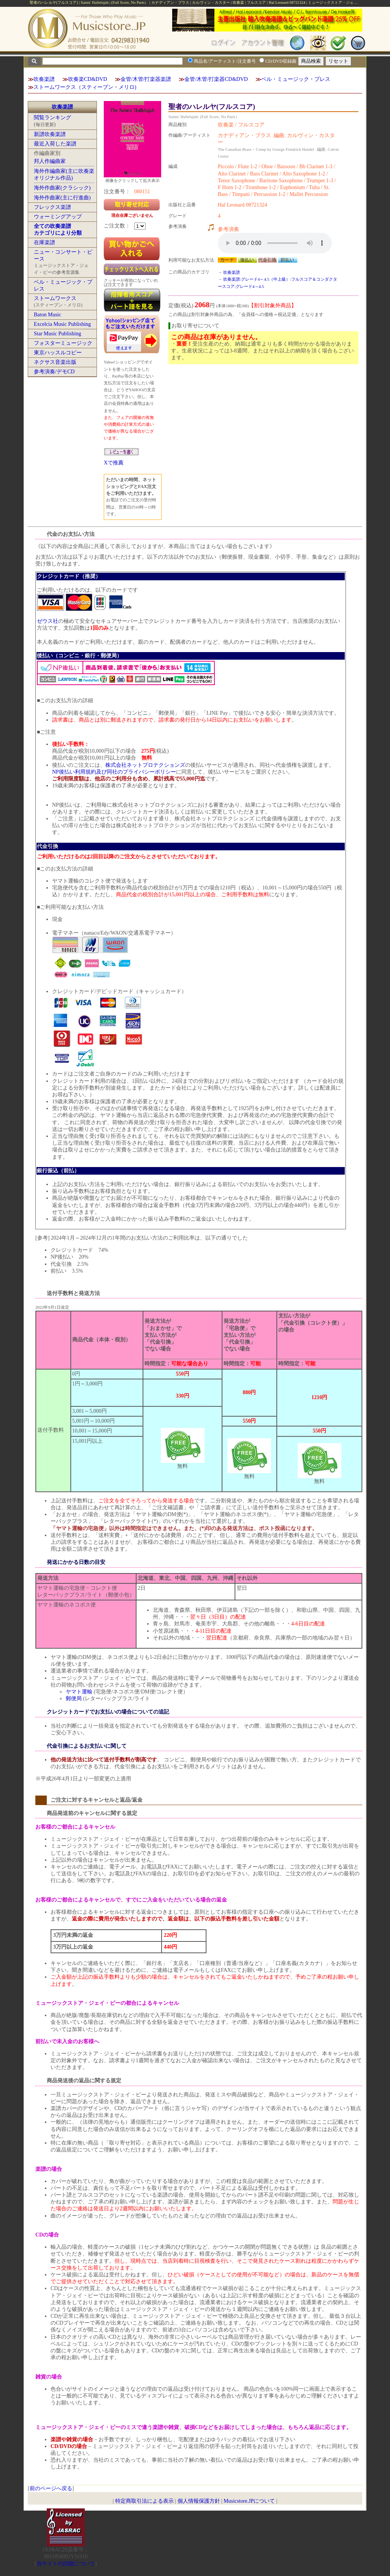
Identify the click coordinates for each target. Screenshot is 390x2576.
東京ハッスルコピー (58, 352)
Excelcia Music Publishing (62, 324)
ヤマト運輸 (79, 1692)
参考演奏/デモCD (54, 371)
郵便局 (74, 1698)
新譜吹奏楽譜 (50, 134)
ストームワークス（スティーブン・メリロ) (84, 87)
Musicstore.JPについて (249, 2501)
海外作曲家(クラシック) (62, 188)
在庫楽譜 (44, 242)
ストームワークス (55, 298)
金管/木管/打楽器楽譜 (145, 79)
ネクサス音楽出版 (55, 362)
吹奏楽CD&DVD (87, 79)
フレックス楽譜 (52, 207)
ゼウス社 (47, 621)
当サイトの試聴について (65, 2564)
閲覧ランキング (52, 117)
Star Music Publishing (57, 333)
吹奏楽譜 (44, 79)
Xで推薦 (114, 463)
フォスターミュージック (63, 343)
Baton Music (47, 314)
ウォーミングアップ (58, 217)
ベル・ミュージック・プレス (295, 79)
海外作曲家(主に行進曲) (62, 198)
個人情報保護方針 (199, 2501)
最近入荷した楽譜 (55, 144)
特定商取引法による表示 (144, 2501)
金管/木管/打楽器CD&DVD (215, 79)
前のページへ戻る (51, 2488)
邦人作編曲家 (50, 161)
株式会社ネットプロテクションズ (145, 765)
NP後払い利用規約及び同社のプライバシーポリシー (114, 772)
